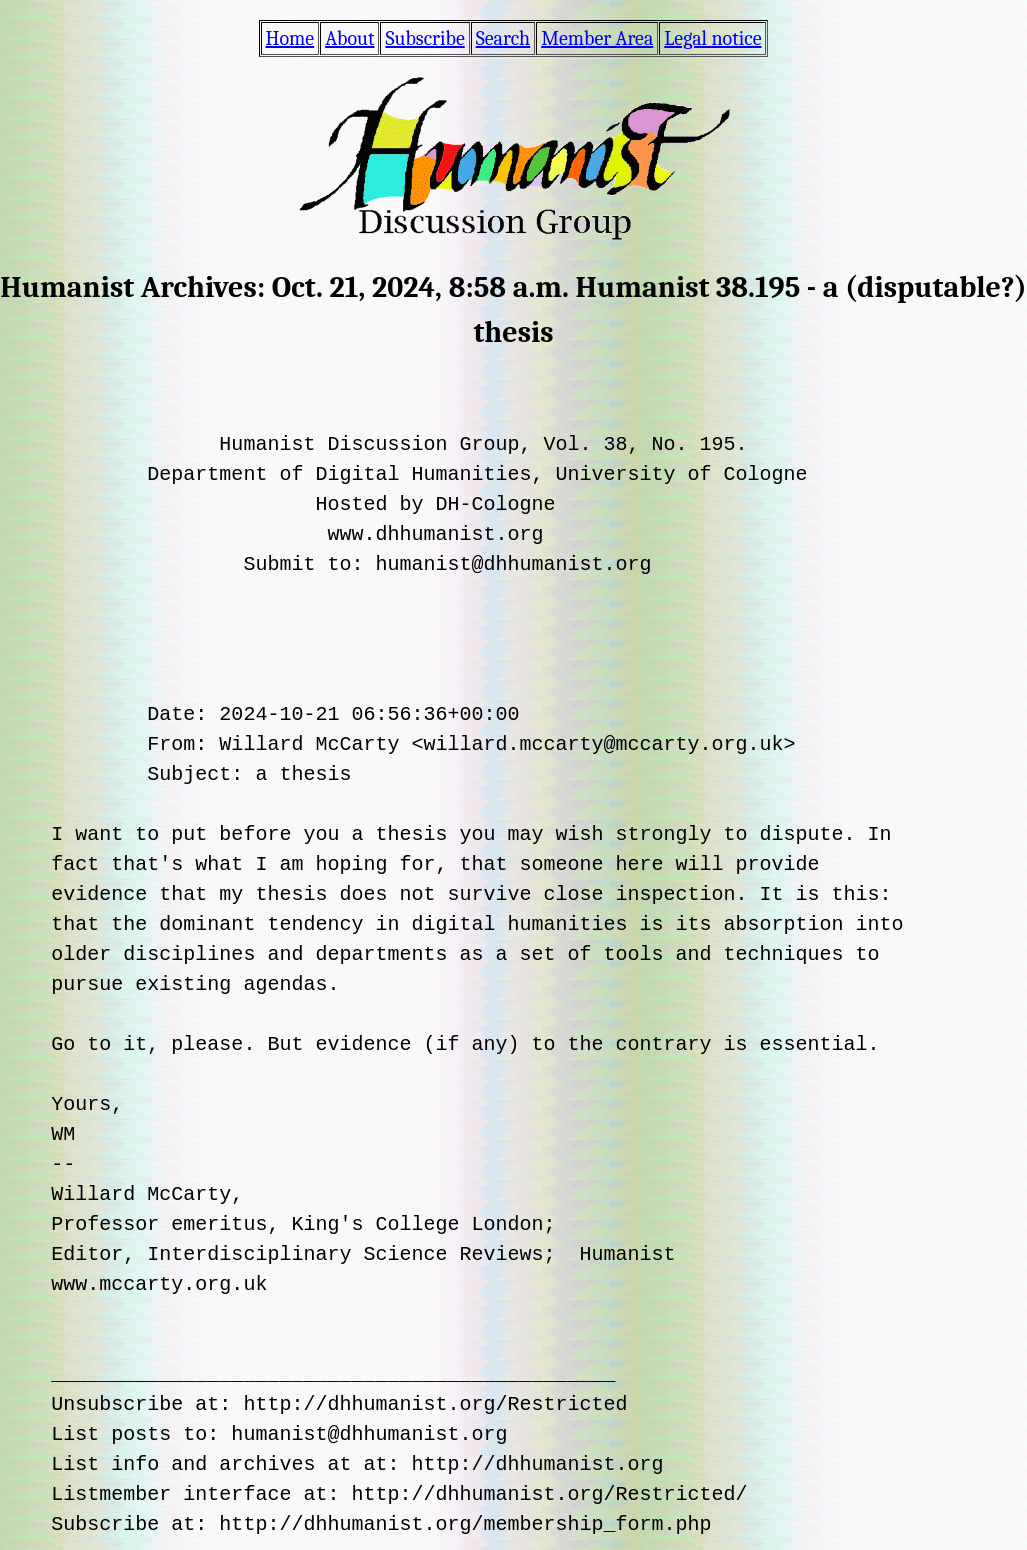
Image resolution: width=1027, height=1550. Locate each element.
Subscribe (424, 38)
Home (290, 38)
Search (503, 38)
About (349, 38)
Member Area (597, 38)
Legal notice (712, 38)
